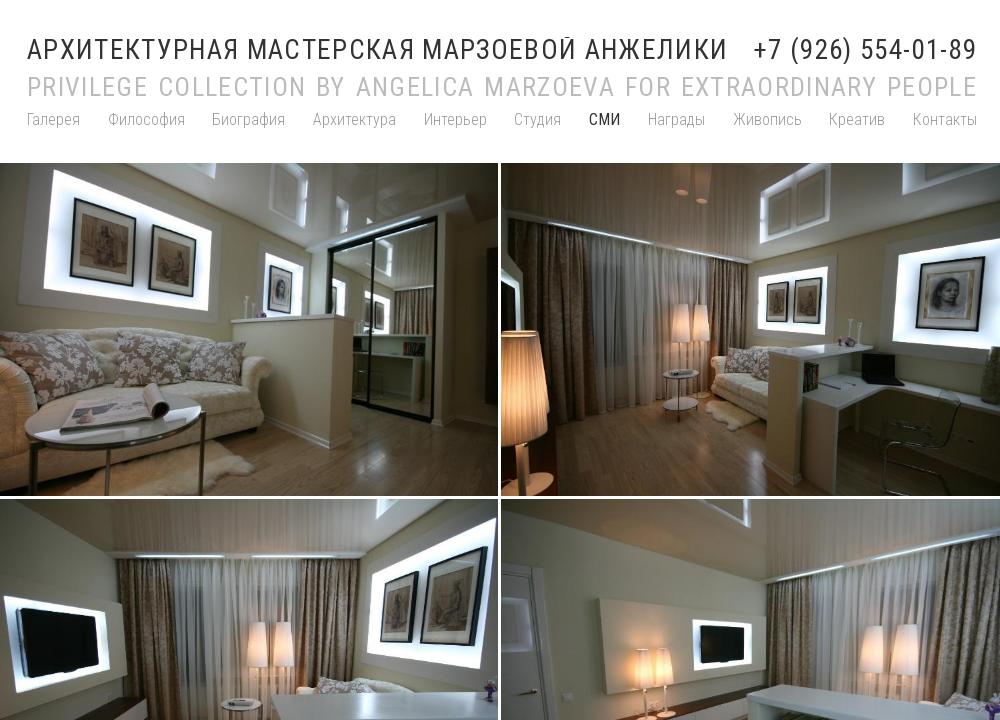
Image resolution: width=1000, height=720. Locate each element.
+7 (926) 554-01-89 (865, 50)
